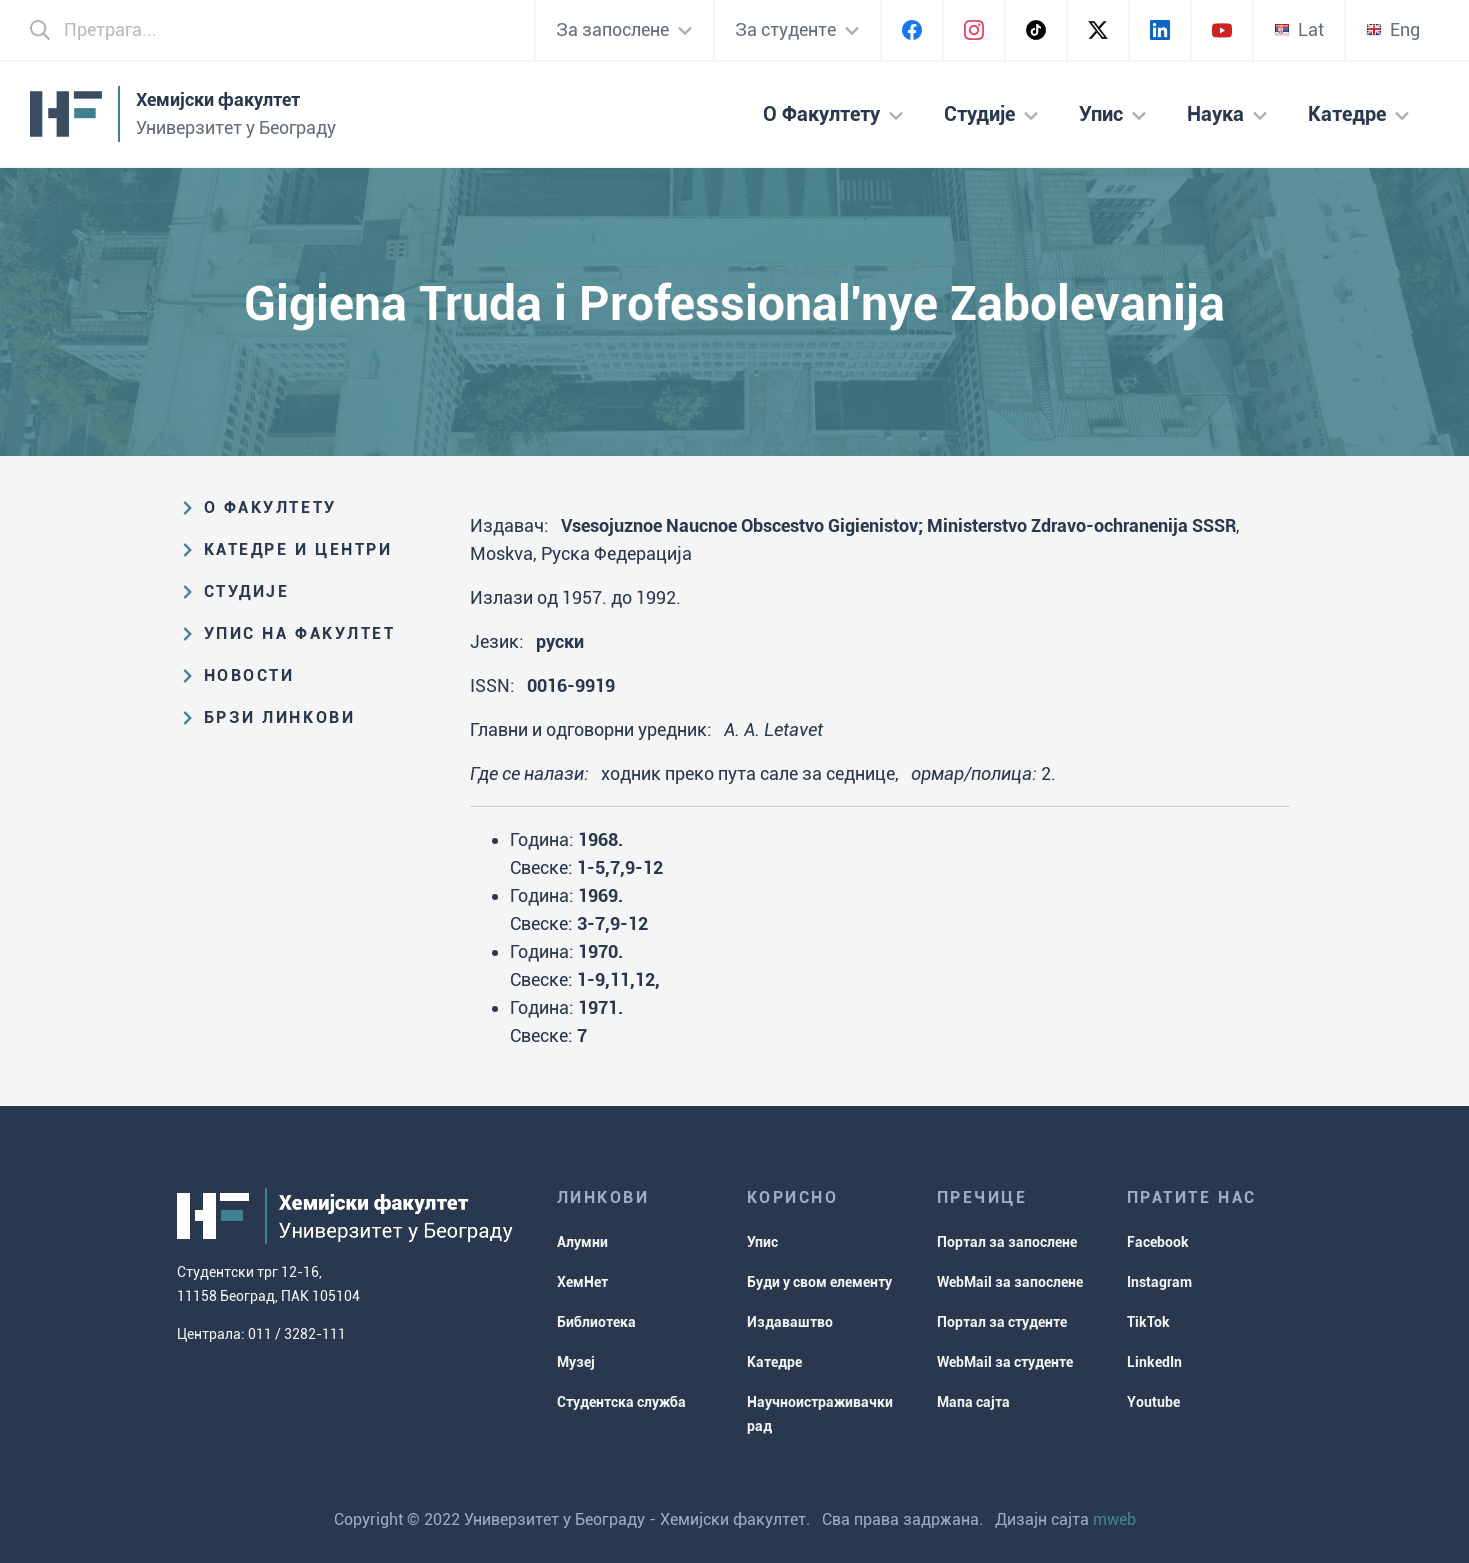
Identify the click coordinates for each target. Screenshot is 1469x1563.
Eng (1393, 29)
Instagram (1159, 1282)
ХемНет (582, 1282)
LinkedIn (1154, 1362)
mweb (1114, 1519)
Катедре (774, 1362)
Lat (1299, 29)
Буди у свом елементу (819, 1282)
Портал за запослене (1007, 1242)
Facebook (1158, 1242)
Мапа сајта (973, 1402)
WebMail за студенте (1005, 1362)
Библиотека (596, 1322)
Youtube (1153, 1402)
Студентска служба (621, 1402)
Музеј (576, 1362)
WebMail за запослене (1010, 1282)
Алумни (582, 1242)
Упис (762, 1242)
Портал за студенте (1002, 1322)
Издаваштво (790, 1322)
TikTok (1148, 1322)
